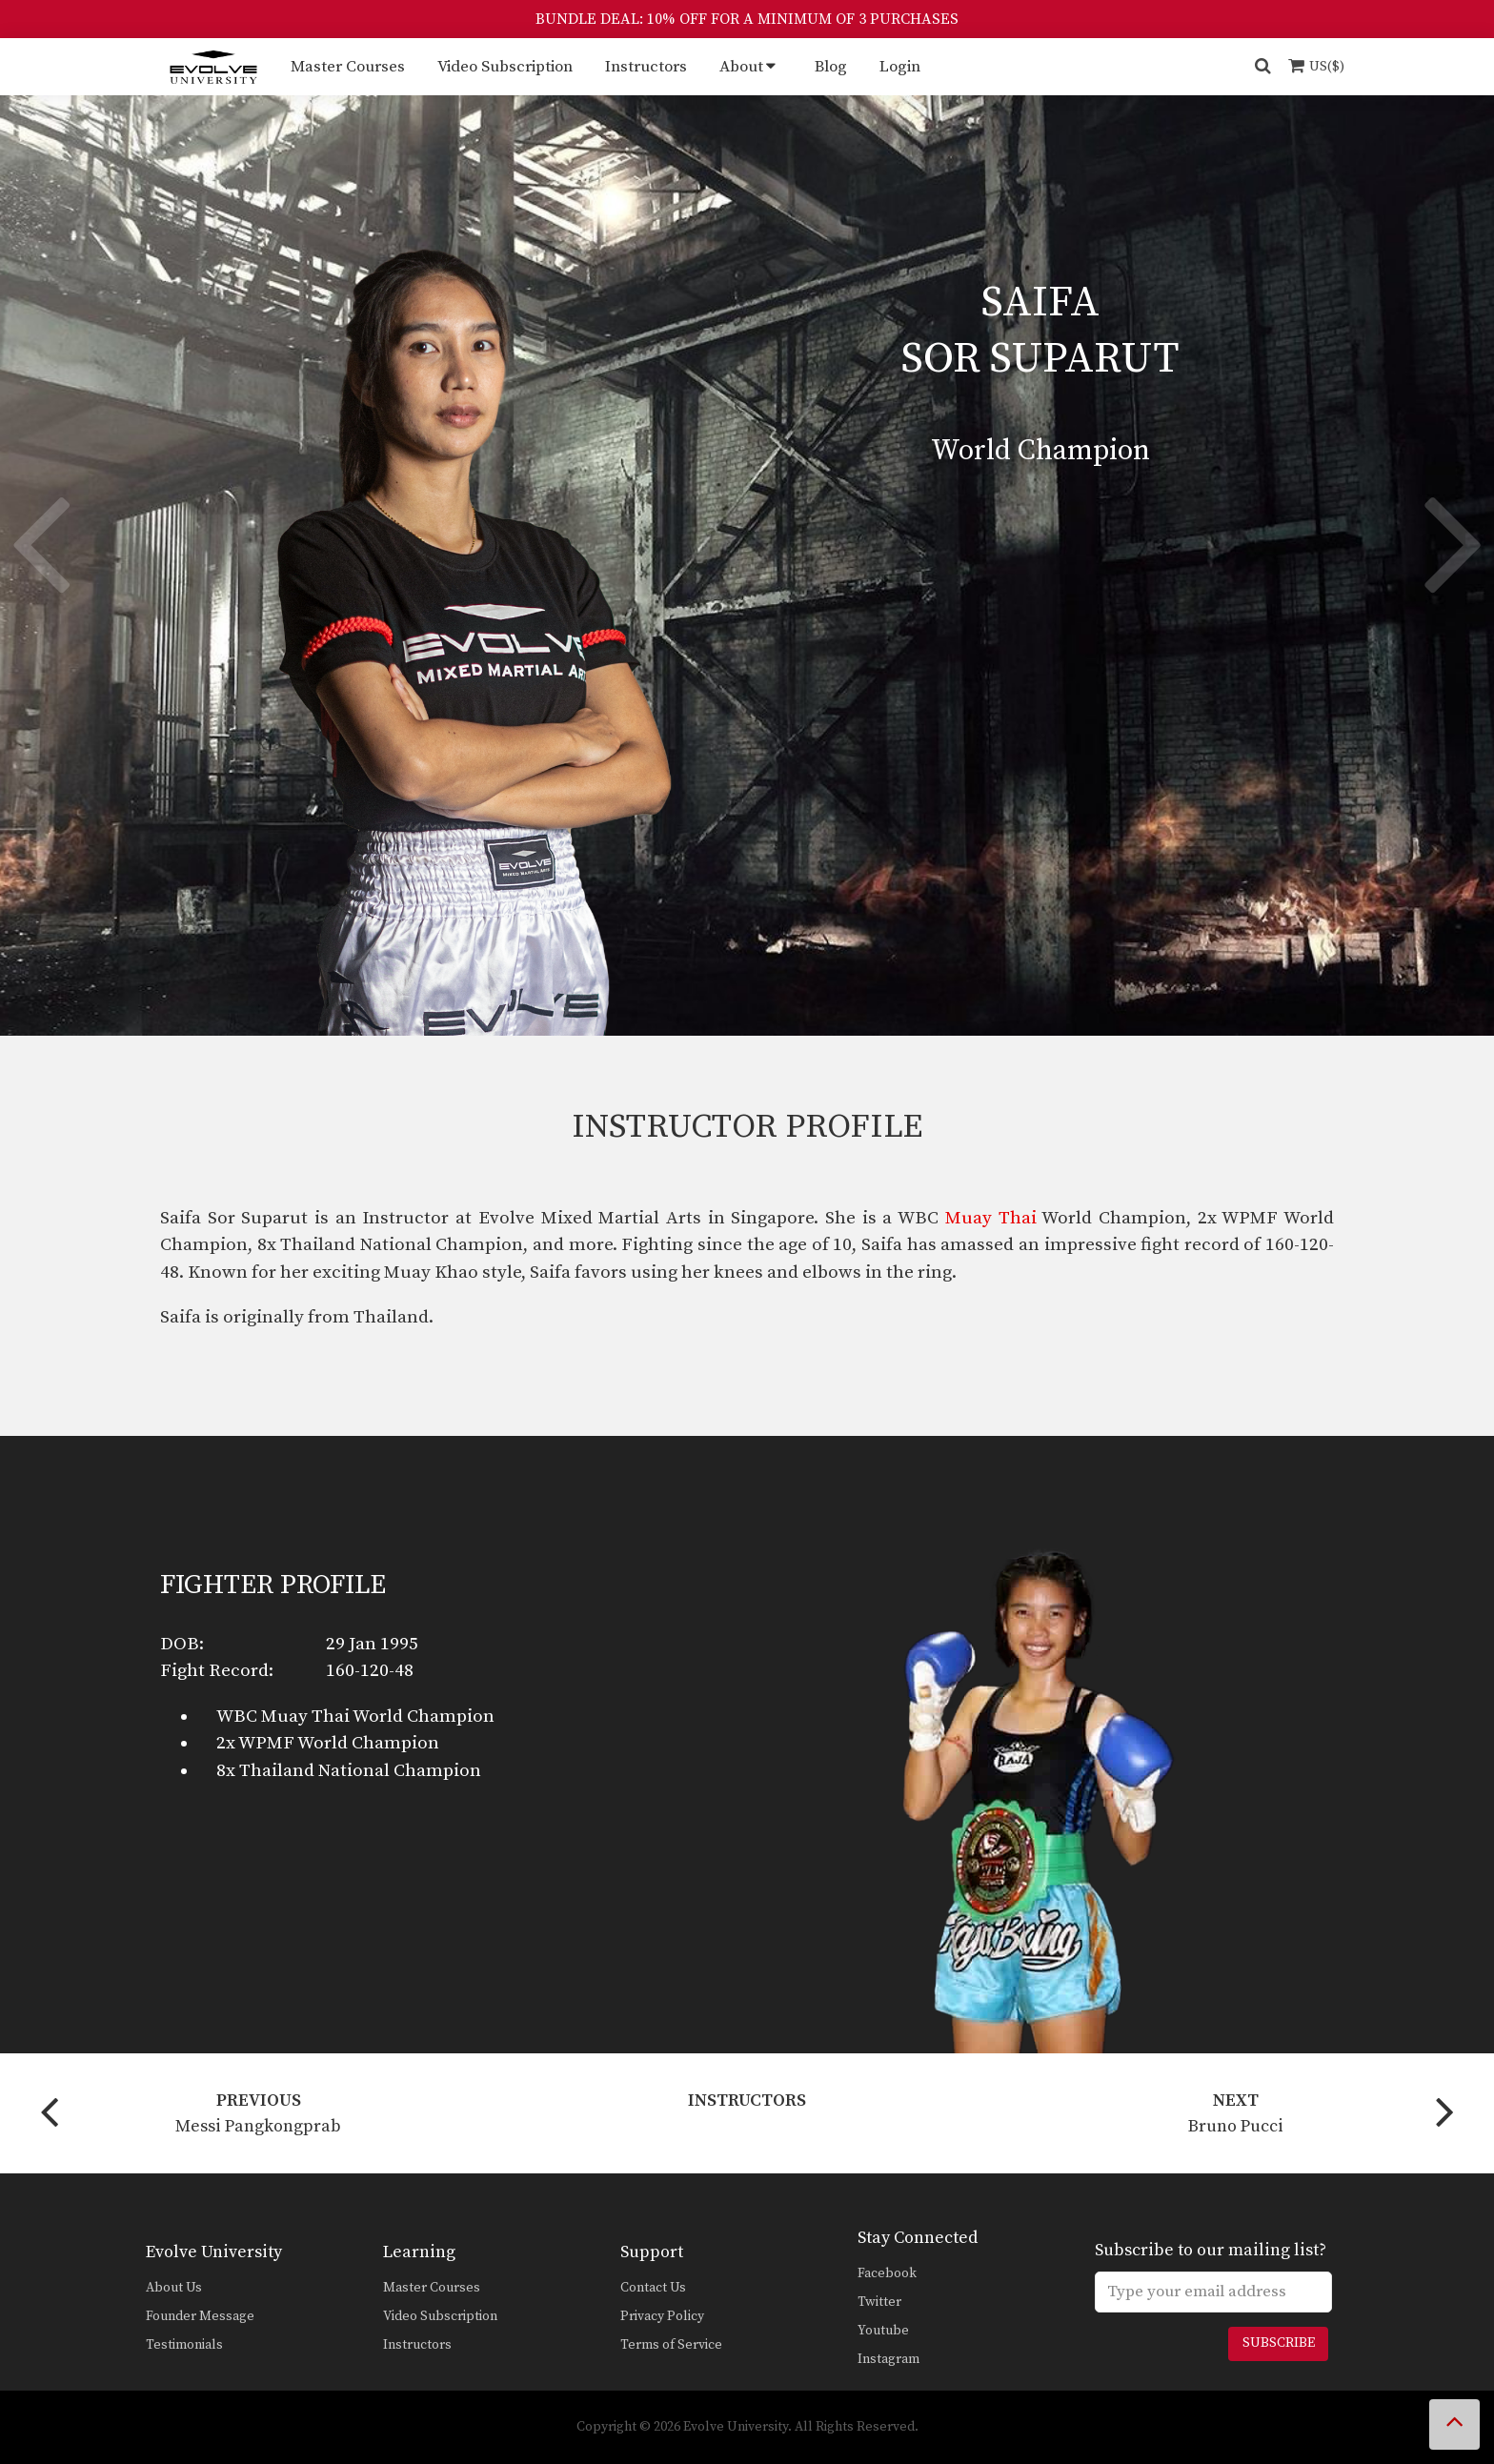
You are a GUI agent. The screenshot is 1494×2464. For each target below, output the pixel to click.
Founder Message (200, 2316)
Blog (831, 66)
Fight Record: (216, 1671)
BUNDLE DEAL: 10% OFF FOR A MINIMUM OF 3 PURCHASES (747, 19)
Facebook (887, 2273)
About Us (174, 2287)
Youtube (883, 2330)
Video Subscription (505, 66)
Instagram (888, 2359)
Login (899, 66)
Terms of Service (671, 2344)
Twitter (879, 2302)
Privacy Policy (662, 2316)
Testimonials (184, 2344)
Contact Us (653, 2287)
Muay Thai (991, 1218)
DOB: (182, 1644)
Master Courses (348, 66)
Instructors (646, 66)
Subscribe (1278, 2343)
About (741, 66)
